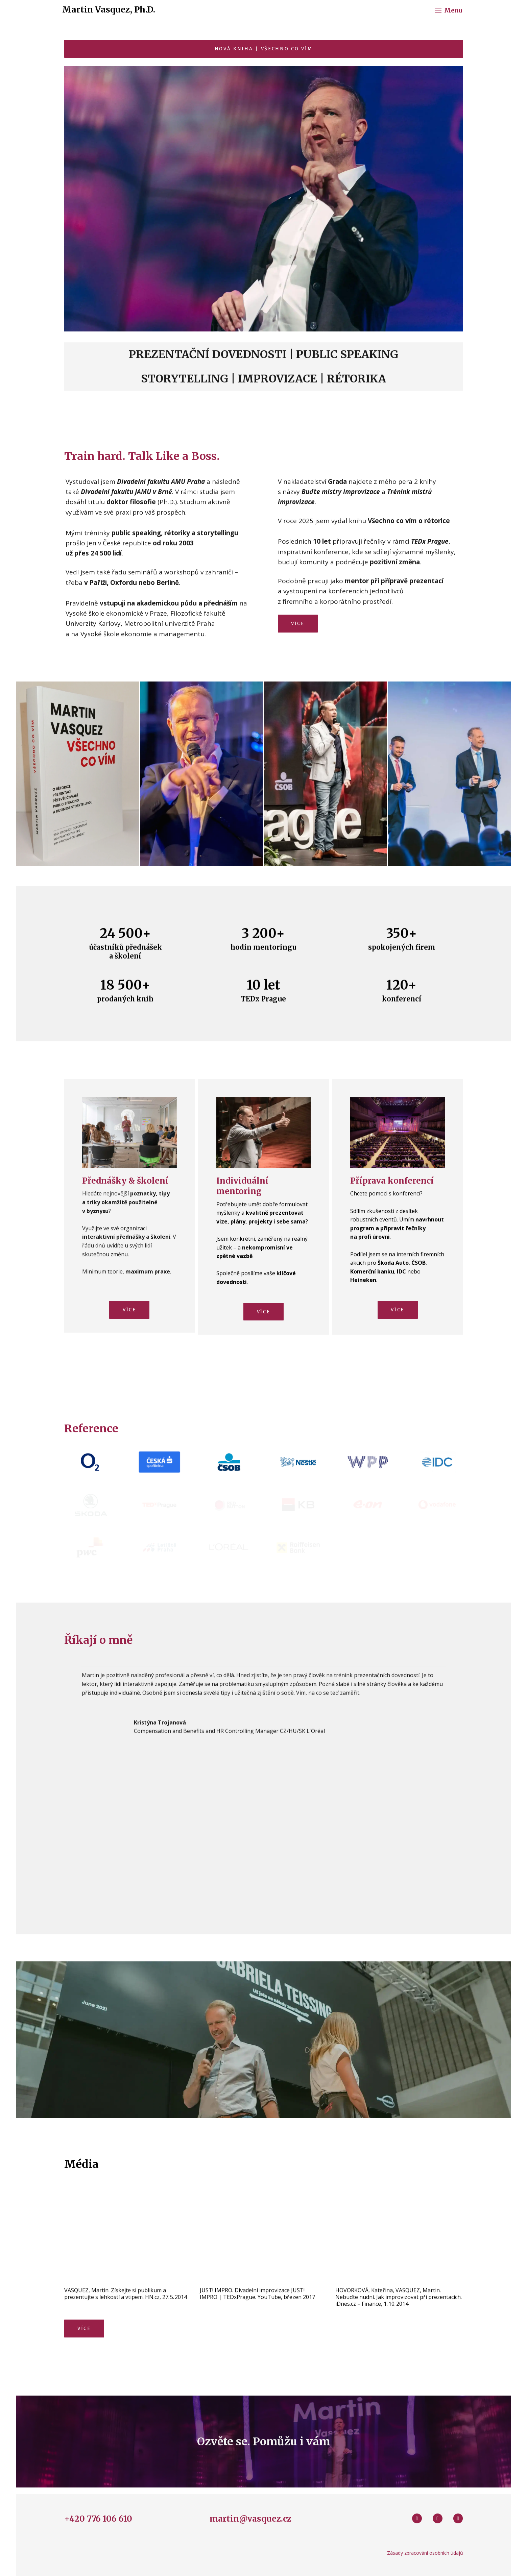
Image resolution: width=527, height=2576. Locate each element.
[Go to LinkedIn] (458, 2526)
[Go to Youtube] (437, 2526)
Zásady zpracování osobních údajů (425, 2560)
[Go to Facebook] (417, 2526)
